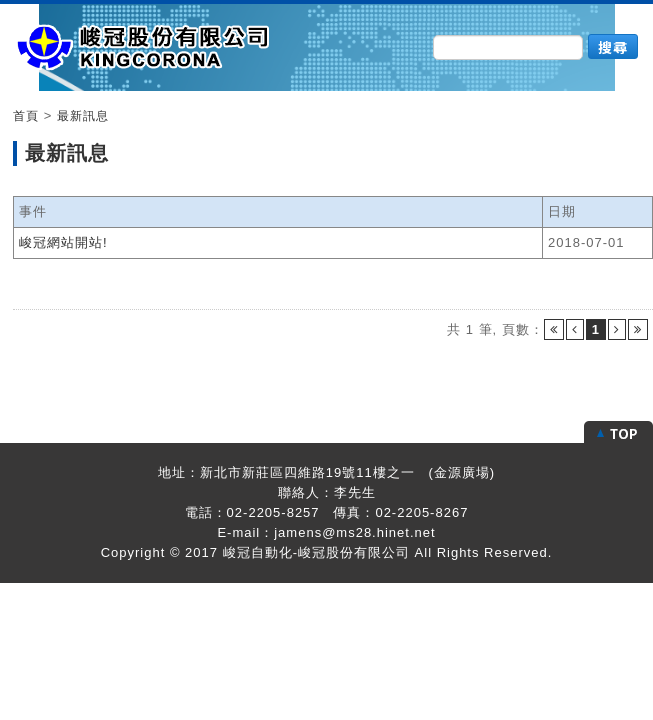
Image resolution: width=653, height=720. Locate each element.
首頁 (26, 116)
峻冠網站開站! (63, 242)
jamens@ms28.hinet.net (354, 532)
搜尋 (613, 47)
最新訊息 (83, 116)
